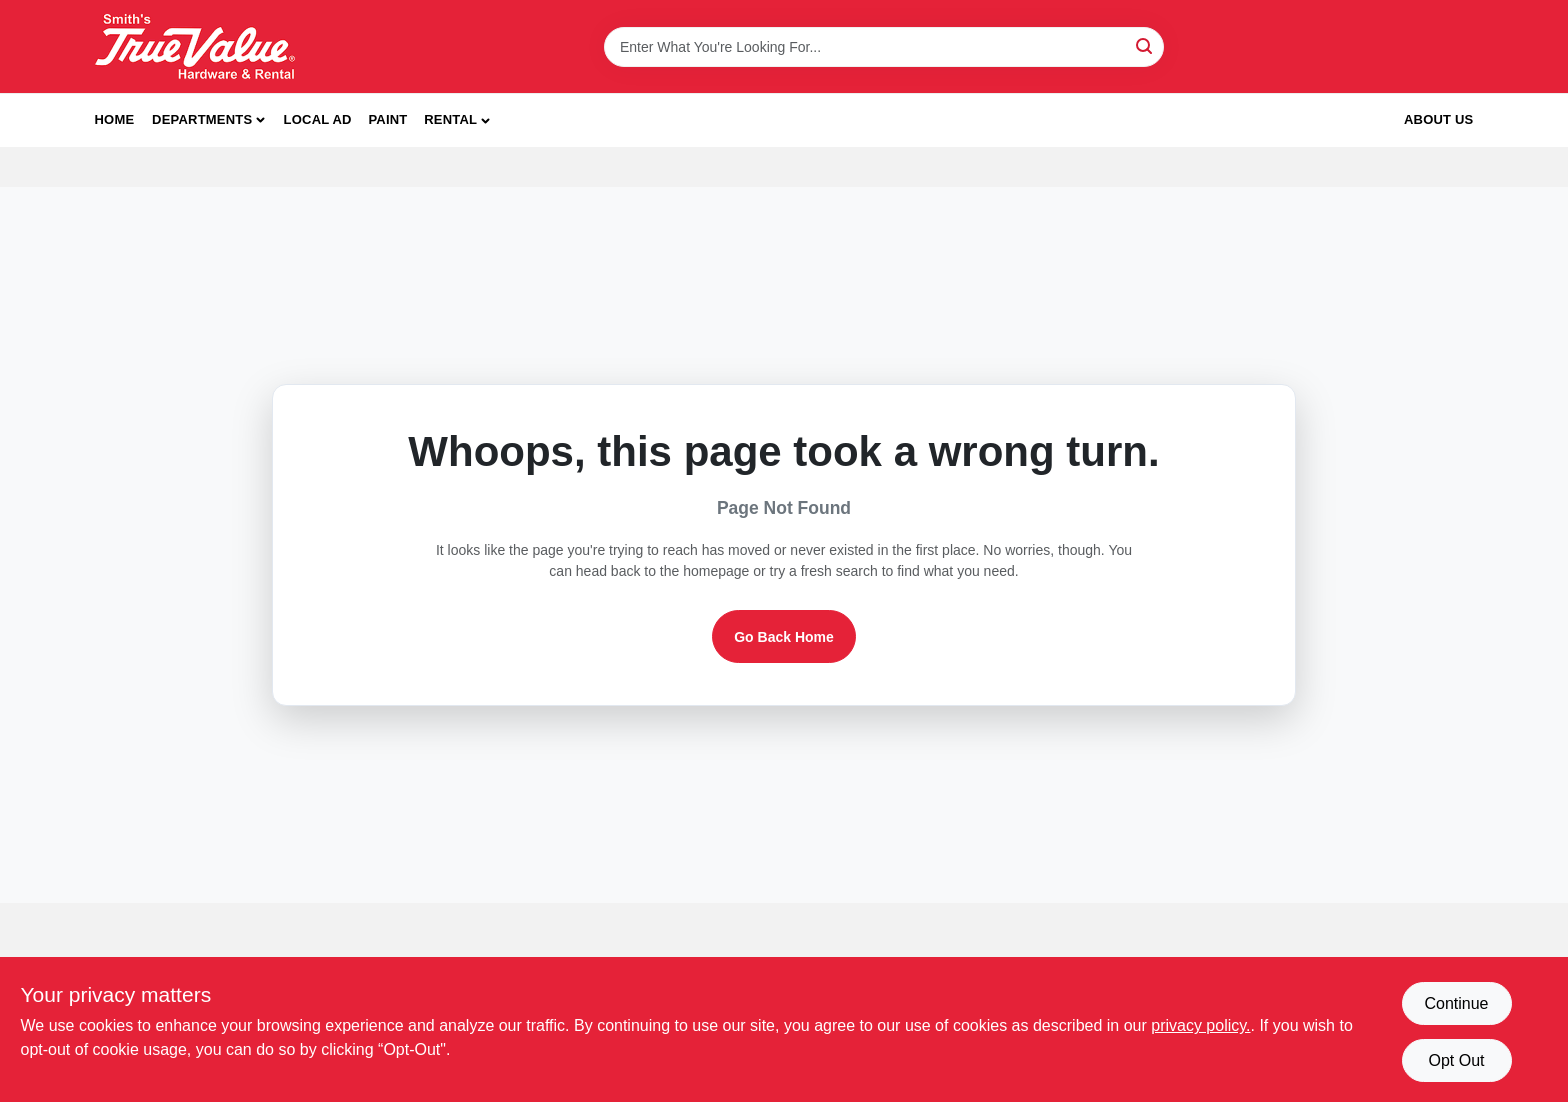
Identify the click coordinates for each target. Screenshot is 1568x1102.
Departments (202, 119)
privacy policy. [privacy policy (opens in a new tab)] (1200, 1025)
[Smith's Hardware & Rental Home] (195, 46)
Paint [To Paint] (387, 119)
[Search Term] (884, 47)
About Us (1439, 119)
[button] (457, 120)
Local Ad (318, 119)
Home (115, 119)
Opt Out (1456, 1060)
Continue (1456, 1003)
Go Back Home (784, 637)
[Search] (1145, 45)
